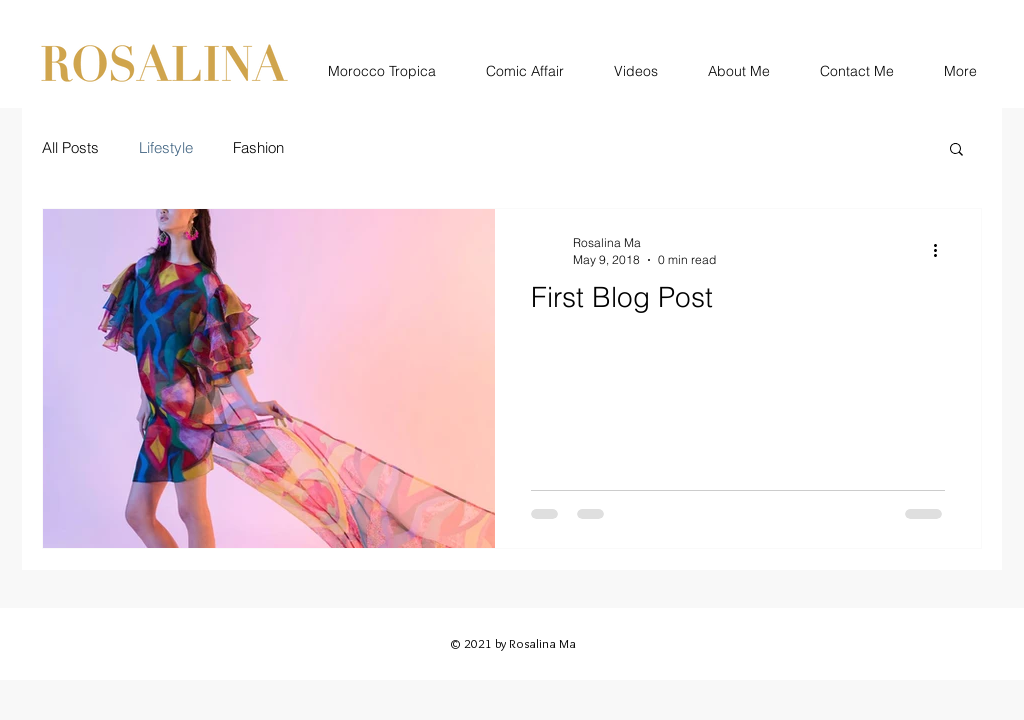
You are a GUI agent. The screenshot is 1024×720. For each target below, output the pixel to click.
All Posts (70, 148)
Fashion (258, 148)
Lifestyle (166, 148)
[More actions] (942, 250)
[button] (956, 150)
